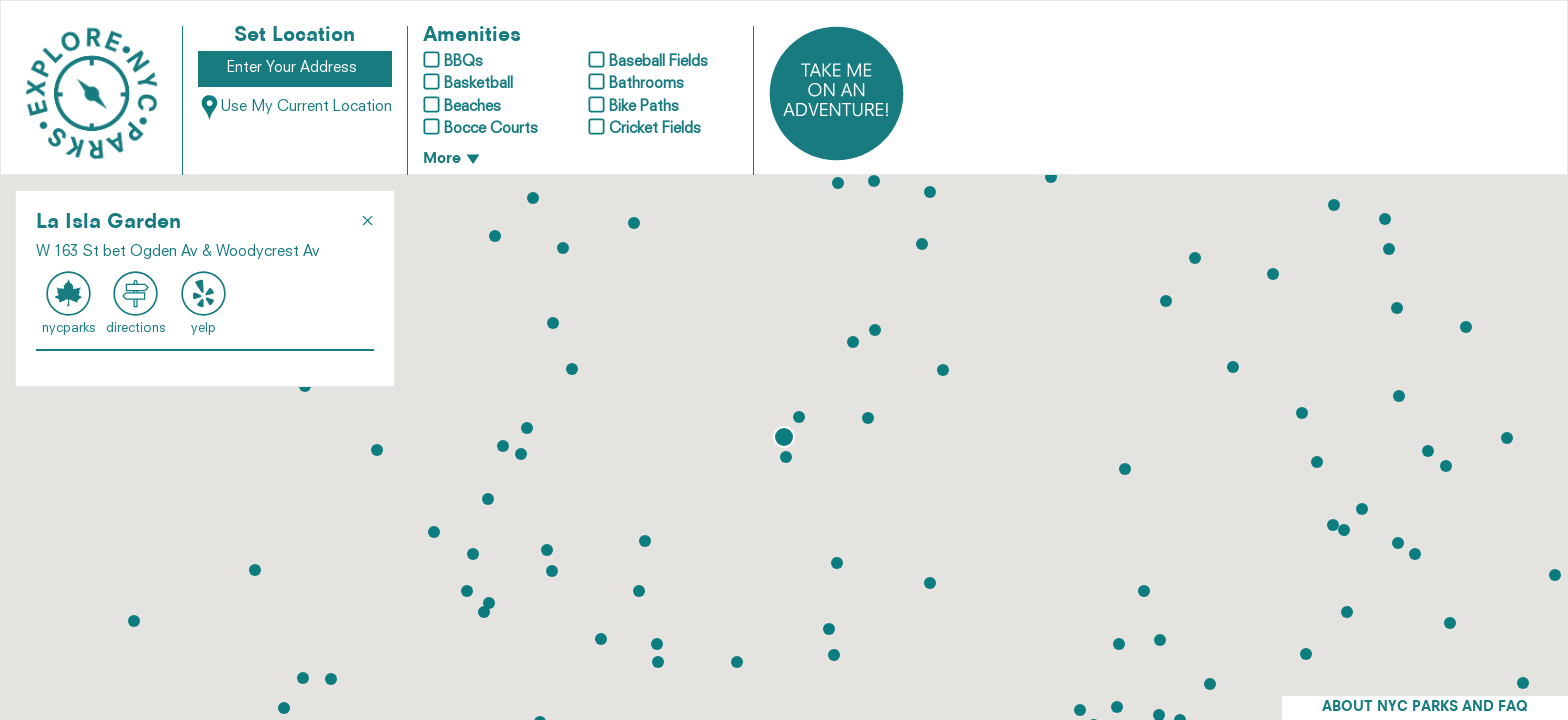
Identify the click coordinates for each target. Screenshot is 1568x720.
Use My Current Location (295, 107)
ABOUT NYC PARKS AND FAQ (1425, 707)
